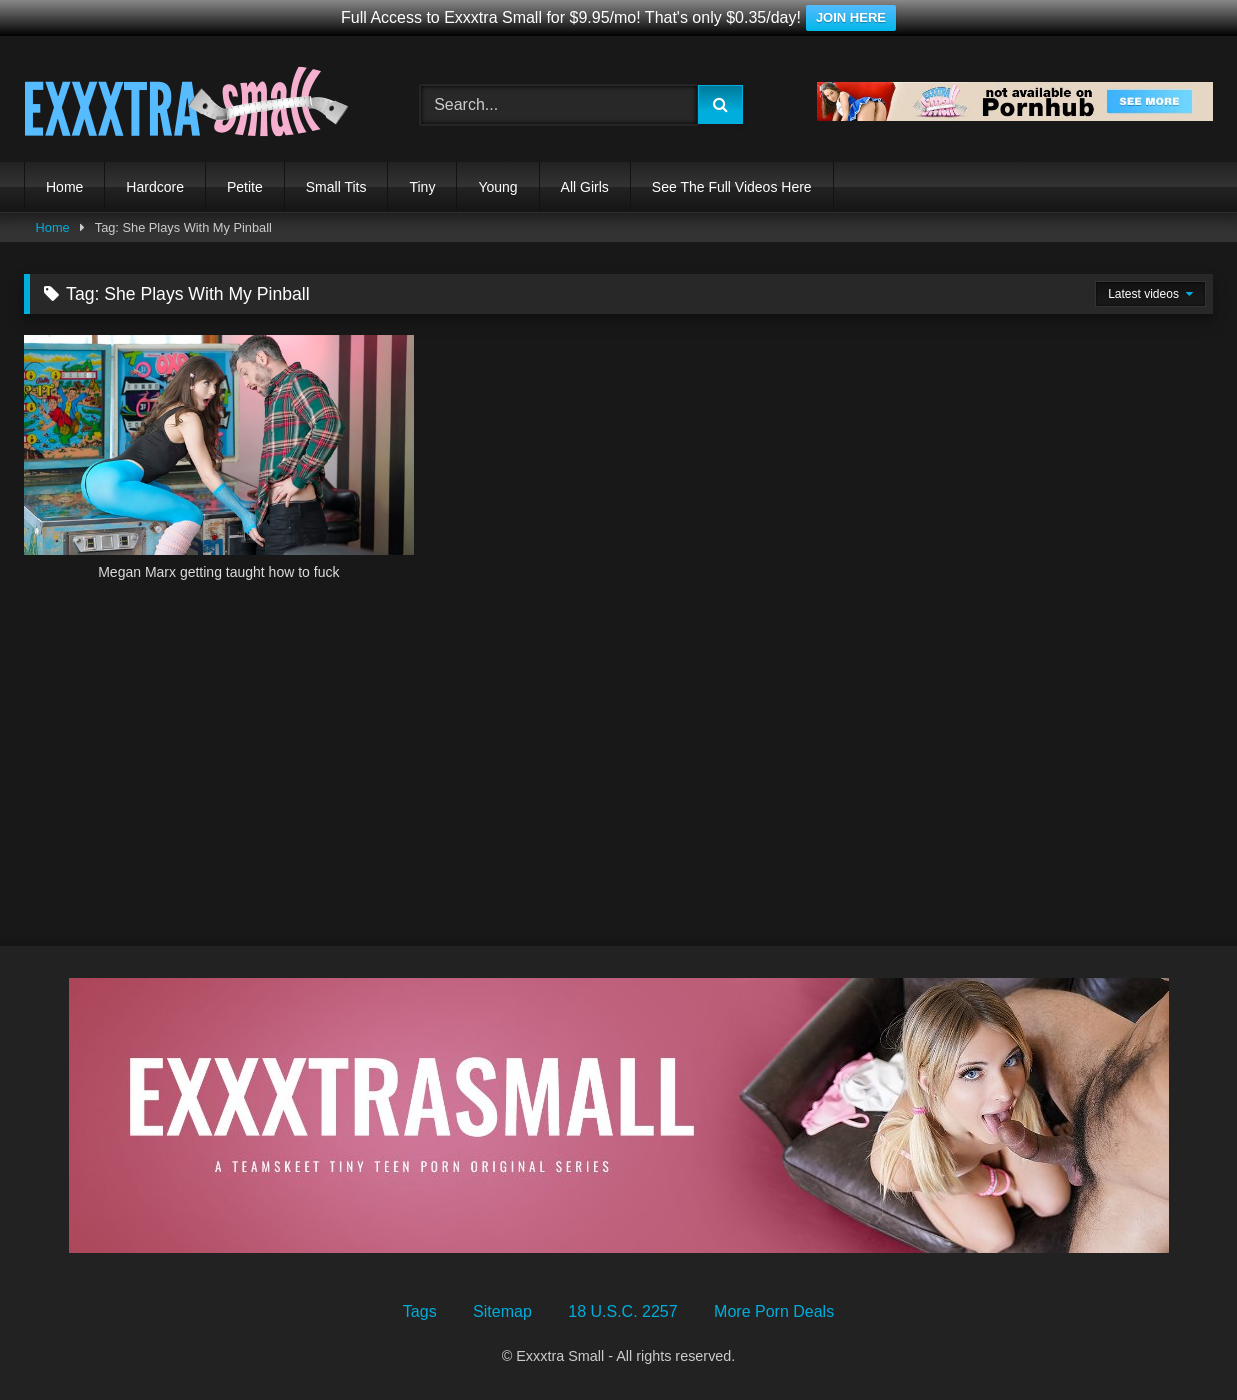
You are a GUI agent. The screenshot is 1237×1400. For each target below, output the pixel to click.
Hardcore (155, 187)
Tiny (422, 187)
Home (64, 187)
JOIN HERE (851, 17)
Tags (420, 1311)
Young (497, 187)
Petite (245, 187)
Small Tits (336, 187)
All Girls (585, 187)
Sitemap (502, 1311)
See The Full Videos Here (732, 187)
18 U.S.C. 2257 (622, 1311)
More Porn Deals (774, 1311)
